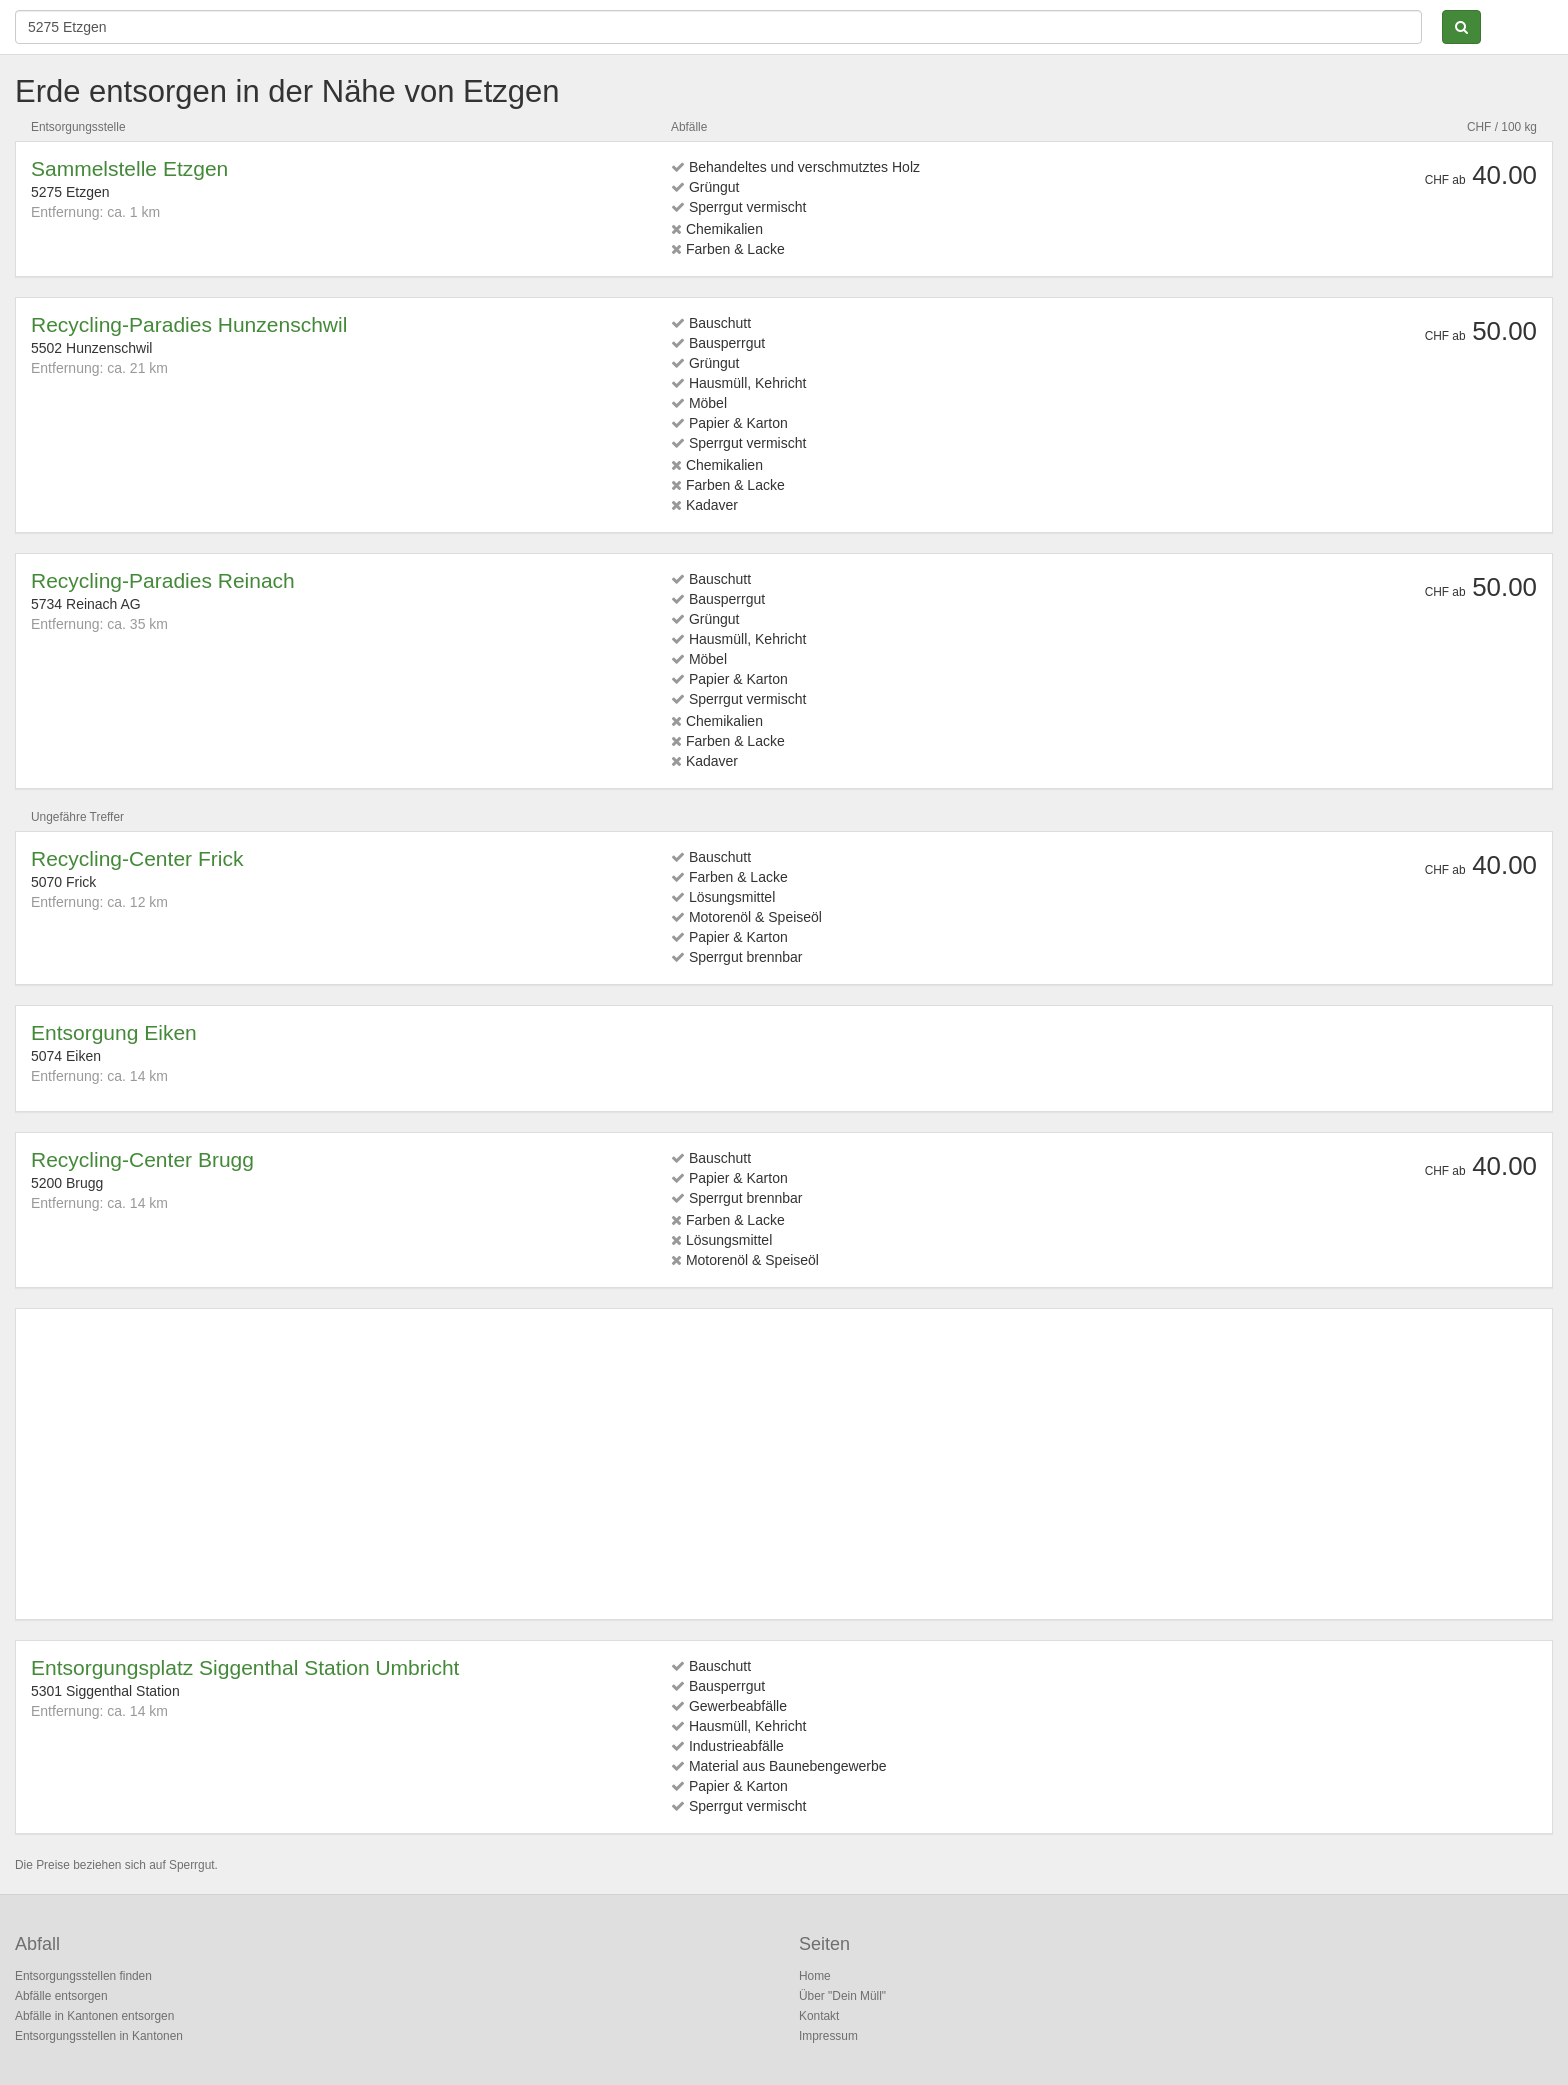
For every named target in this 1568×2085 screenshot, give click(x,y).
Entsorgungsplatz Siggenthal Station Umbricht (245, 1667)
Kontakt (819, 2016)
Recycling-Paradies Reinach (163, 580)
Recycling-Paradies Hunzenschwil (189, 324)
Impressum (828, 2036)
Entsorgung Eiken (114, 1032)
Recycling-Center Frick (137, 858)
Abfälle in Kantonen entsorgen (94, 2016)
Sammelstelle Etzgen (129, 168)
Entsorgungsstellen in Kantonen (99, 2036)
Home (815, 1976)
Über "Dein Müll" (842, 1996)
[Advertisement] (631, 1464)
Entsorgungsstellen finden (83, 1976)
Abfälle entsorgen (61, 1996)
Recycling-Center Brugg (142, 1159)
